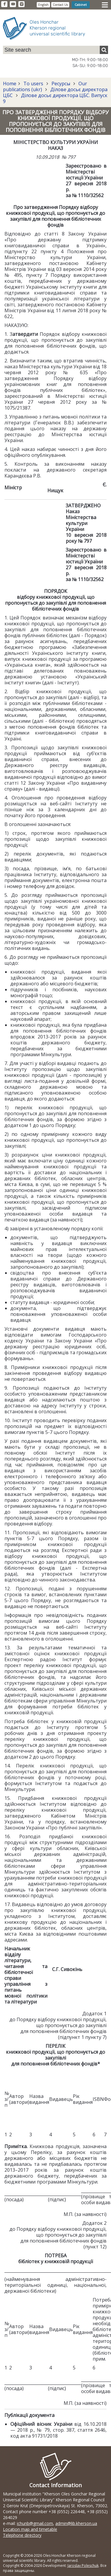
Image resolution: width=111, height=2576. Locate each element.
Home (9, 83)
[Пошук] (104, 50)
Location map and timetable (30, 2529)
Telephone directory (22, 2535)
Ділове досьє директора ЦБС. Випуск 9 (55, 98)
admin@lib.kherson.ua (76, 2523)
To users (33, 83)
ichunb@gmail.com (35, 2523)
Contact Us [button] (60, 5)
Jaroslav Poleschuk (83, 2565)
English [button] (43, 5)
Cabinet (81, 4)
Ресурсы (60, 83)
